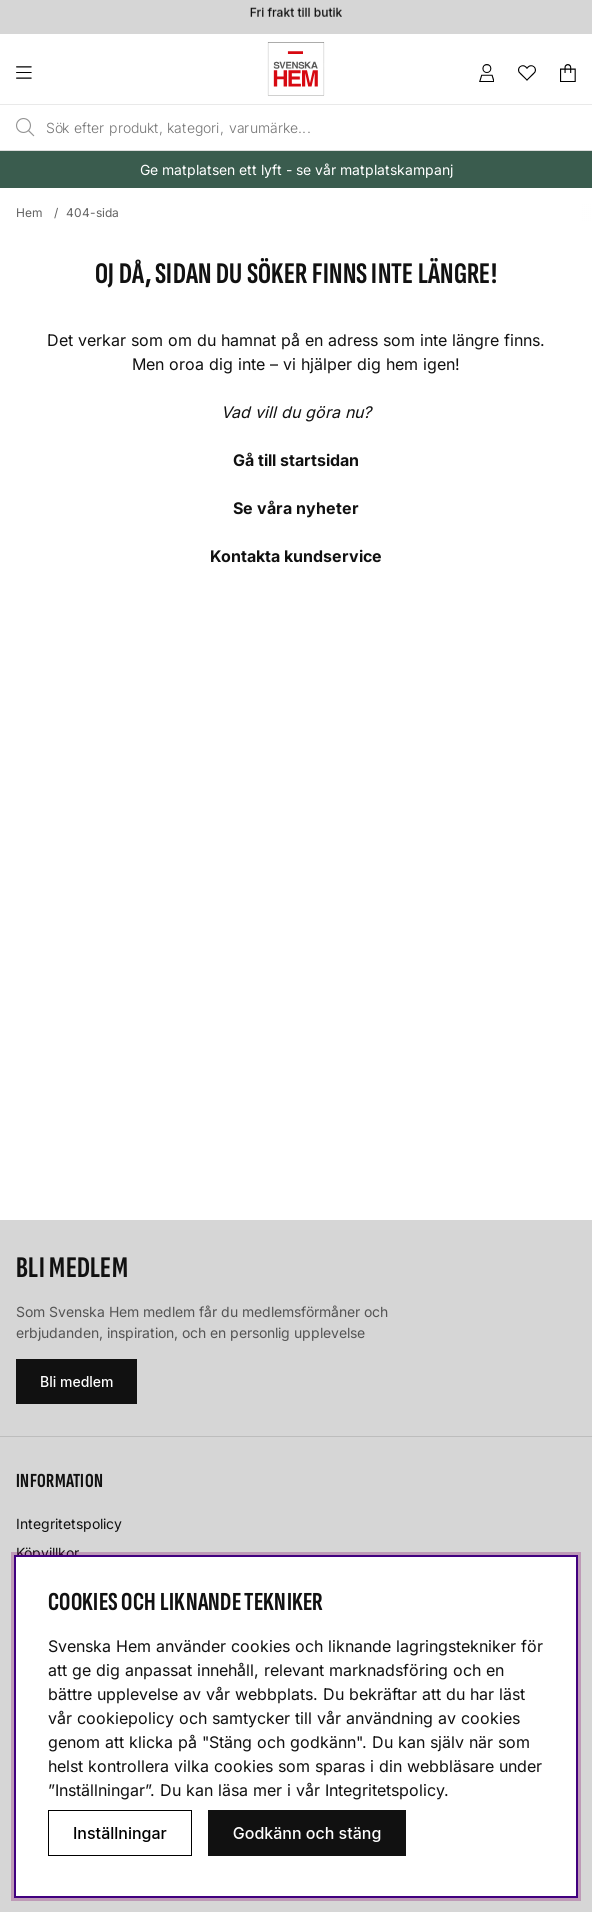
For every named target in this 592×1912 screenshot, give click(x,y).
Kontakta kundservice (296, 556)
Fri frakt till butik (296, 14)
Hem (29, 212)
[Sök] (261, 128)
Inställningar (120, 1833)
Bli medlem (76, 1381)
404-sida (92, 212)
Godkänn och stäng (307, 1833)
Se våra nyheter (296, 508)
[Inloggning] (487, 73)
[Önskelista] (527, 73)
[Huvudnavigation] (64, 73)
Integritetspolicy (69, 1523)
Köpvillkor (47, 1552)
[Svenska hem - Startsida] (296, 69)
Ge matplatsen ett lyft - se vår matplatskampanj (296, 169)
